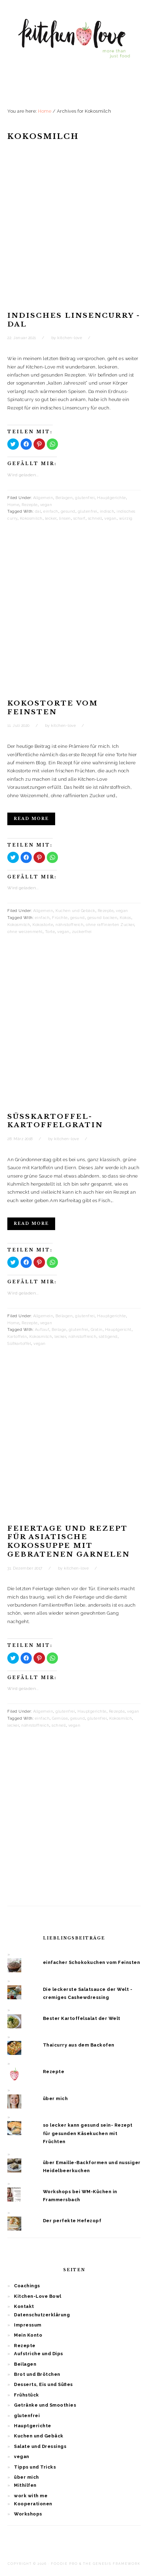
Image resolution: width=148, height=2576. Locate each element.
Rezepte (30, 505)
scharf (79, 518)
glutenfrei (85, 498)
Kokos (125, 917)
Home (13, 505)
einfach (50, 511)
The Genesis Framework (111, 2564)
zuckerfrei (82, 931)
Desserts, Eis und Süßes (43, 2384)
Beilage (59, 1329)
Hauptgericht (118, 1329)
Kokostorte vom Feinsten (52, 707)
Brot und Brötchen (37, 2374)
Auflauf (42, 1329)
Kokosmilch (31, 518)
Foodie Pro (64, 2564)
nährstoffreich (69, 924)
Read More (31, 818)
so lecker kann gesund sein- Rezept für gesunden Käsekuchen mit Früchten (88, 2133)
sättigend (108, 1336)
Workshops (28, 2514)
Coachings (27, 2285)
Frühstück (26, 2395)
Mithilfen (25, 2485)
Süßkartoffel (19, 1343)
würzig (126, 518)
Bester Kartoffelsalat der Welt (81, 2018)
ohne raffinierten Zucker (110, 924)
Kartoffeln (17, 1336)
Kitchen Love (74, 45)
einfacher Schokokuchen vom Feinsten (91, 1962)
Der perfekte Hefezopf (72, 2220)
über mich (55, 2098)
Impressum (28, 2325)
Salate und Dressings (40, 2446)
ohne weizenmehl (25, 931)
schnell (95, 518)
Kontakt (24, 2306)
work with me (30, 2495)
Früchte (60, 917)
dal (38, 511)
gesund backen (102, 917)
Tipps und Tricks (35, 2467)
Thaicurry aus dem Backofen (78, 2045)
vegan (46, 505)
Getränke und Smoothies (45, 2405)
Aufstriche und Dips (38, 2353)
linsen (65, 518)
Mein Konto (28, 2335)
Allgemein (43, 498)
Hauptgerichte (111, 498)
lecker (51, 518)
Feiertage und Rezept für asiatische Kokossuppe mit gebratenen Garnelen (68, 1541)
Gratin (97, 1329)
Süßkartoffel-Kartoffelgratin (55, 1120)
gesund (68, 511)
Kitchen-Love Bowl (37, 2296)
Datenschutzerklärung (42, 2314)
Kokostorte (42, 924)
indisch (107, 511)
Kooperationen (33, 2503)
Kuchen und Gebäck (75, 910)
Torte (50, 931)
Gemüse (60, 1718)
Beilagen (64, 498)
